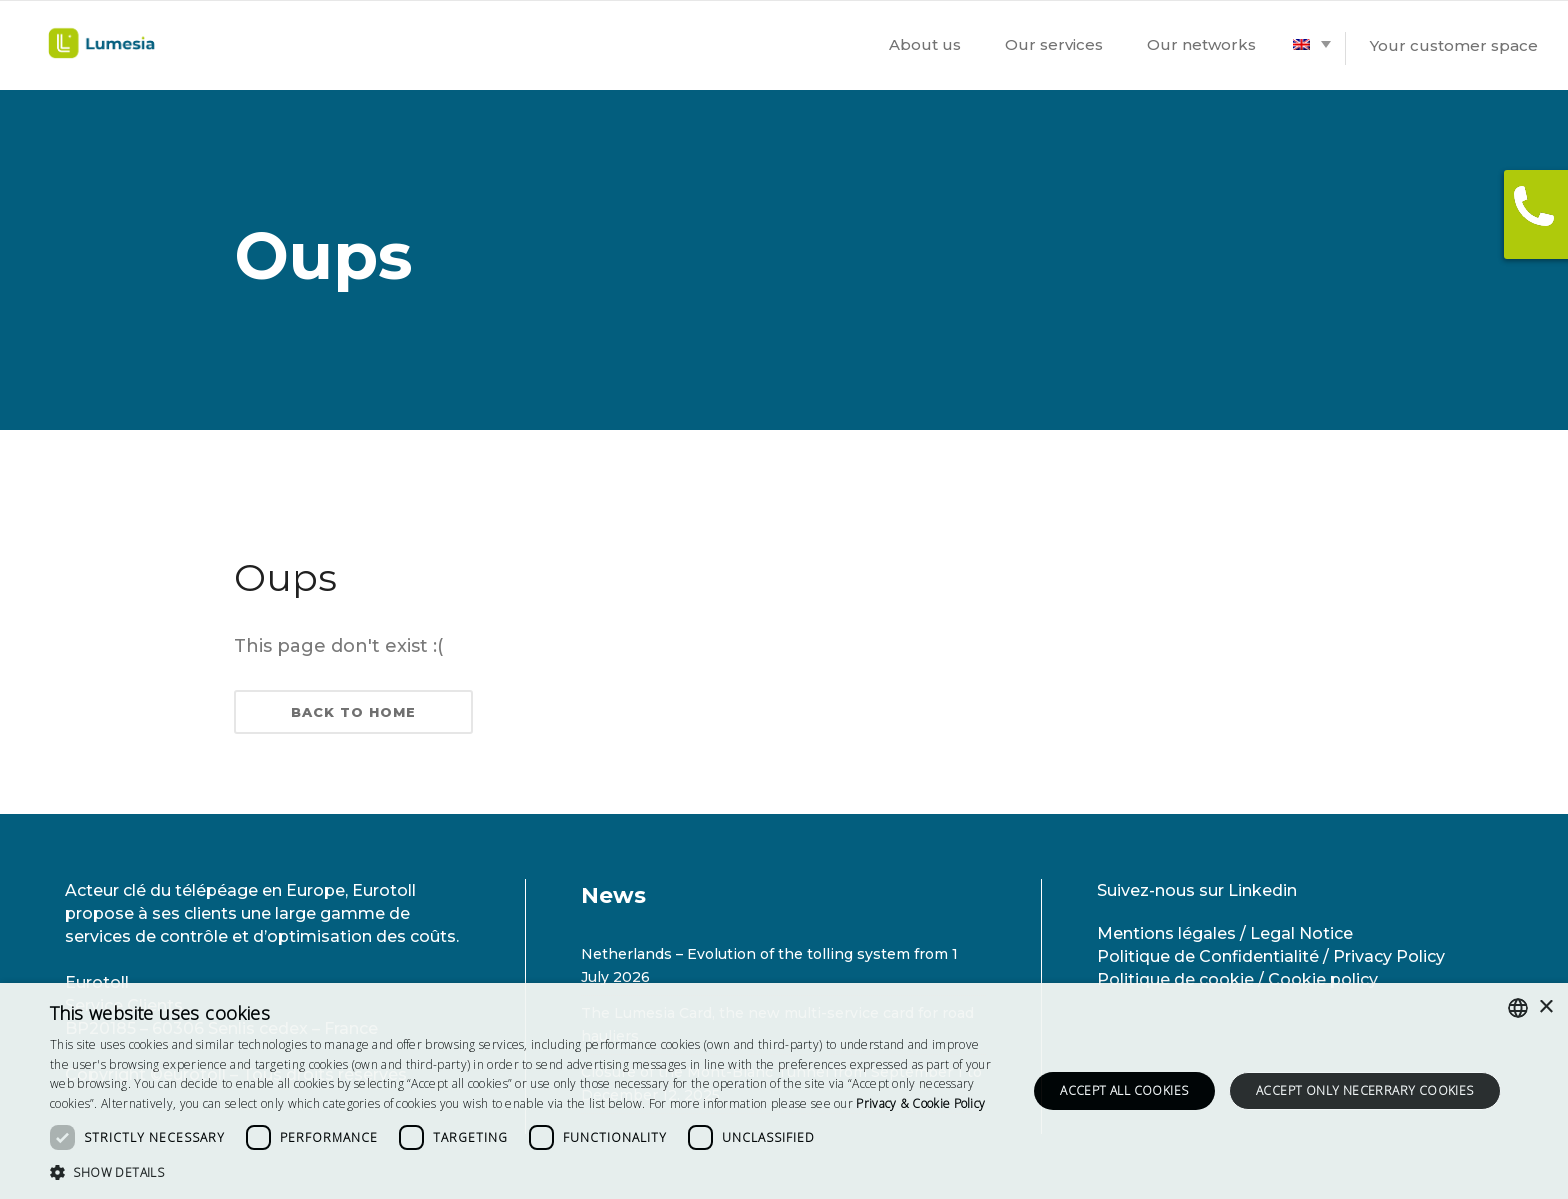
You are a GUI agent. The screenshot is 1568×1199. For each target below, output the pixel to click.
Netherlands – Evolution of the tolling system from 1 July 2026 (769, 965)
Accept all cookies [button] (1124, 1090)
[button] (524, 1172)
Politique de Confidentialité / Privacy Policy (1271, 956)
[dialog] (784, 1091)
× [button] (1545, 1007)
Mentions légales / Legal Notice (1225, 933)
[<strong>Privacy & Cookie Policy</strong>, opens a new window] (920, 1103)
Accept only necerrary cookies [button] (1365, 1090)
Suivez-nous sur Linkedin (1197, 890)
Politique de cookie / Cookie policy (1237, 979)
